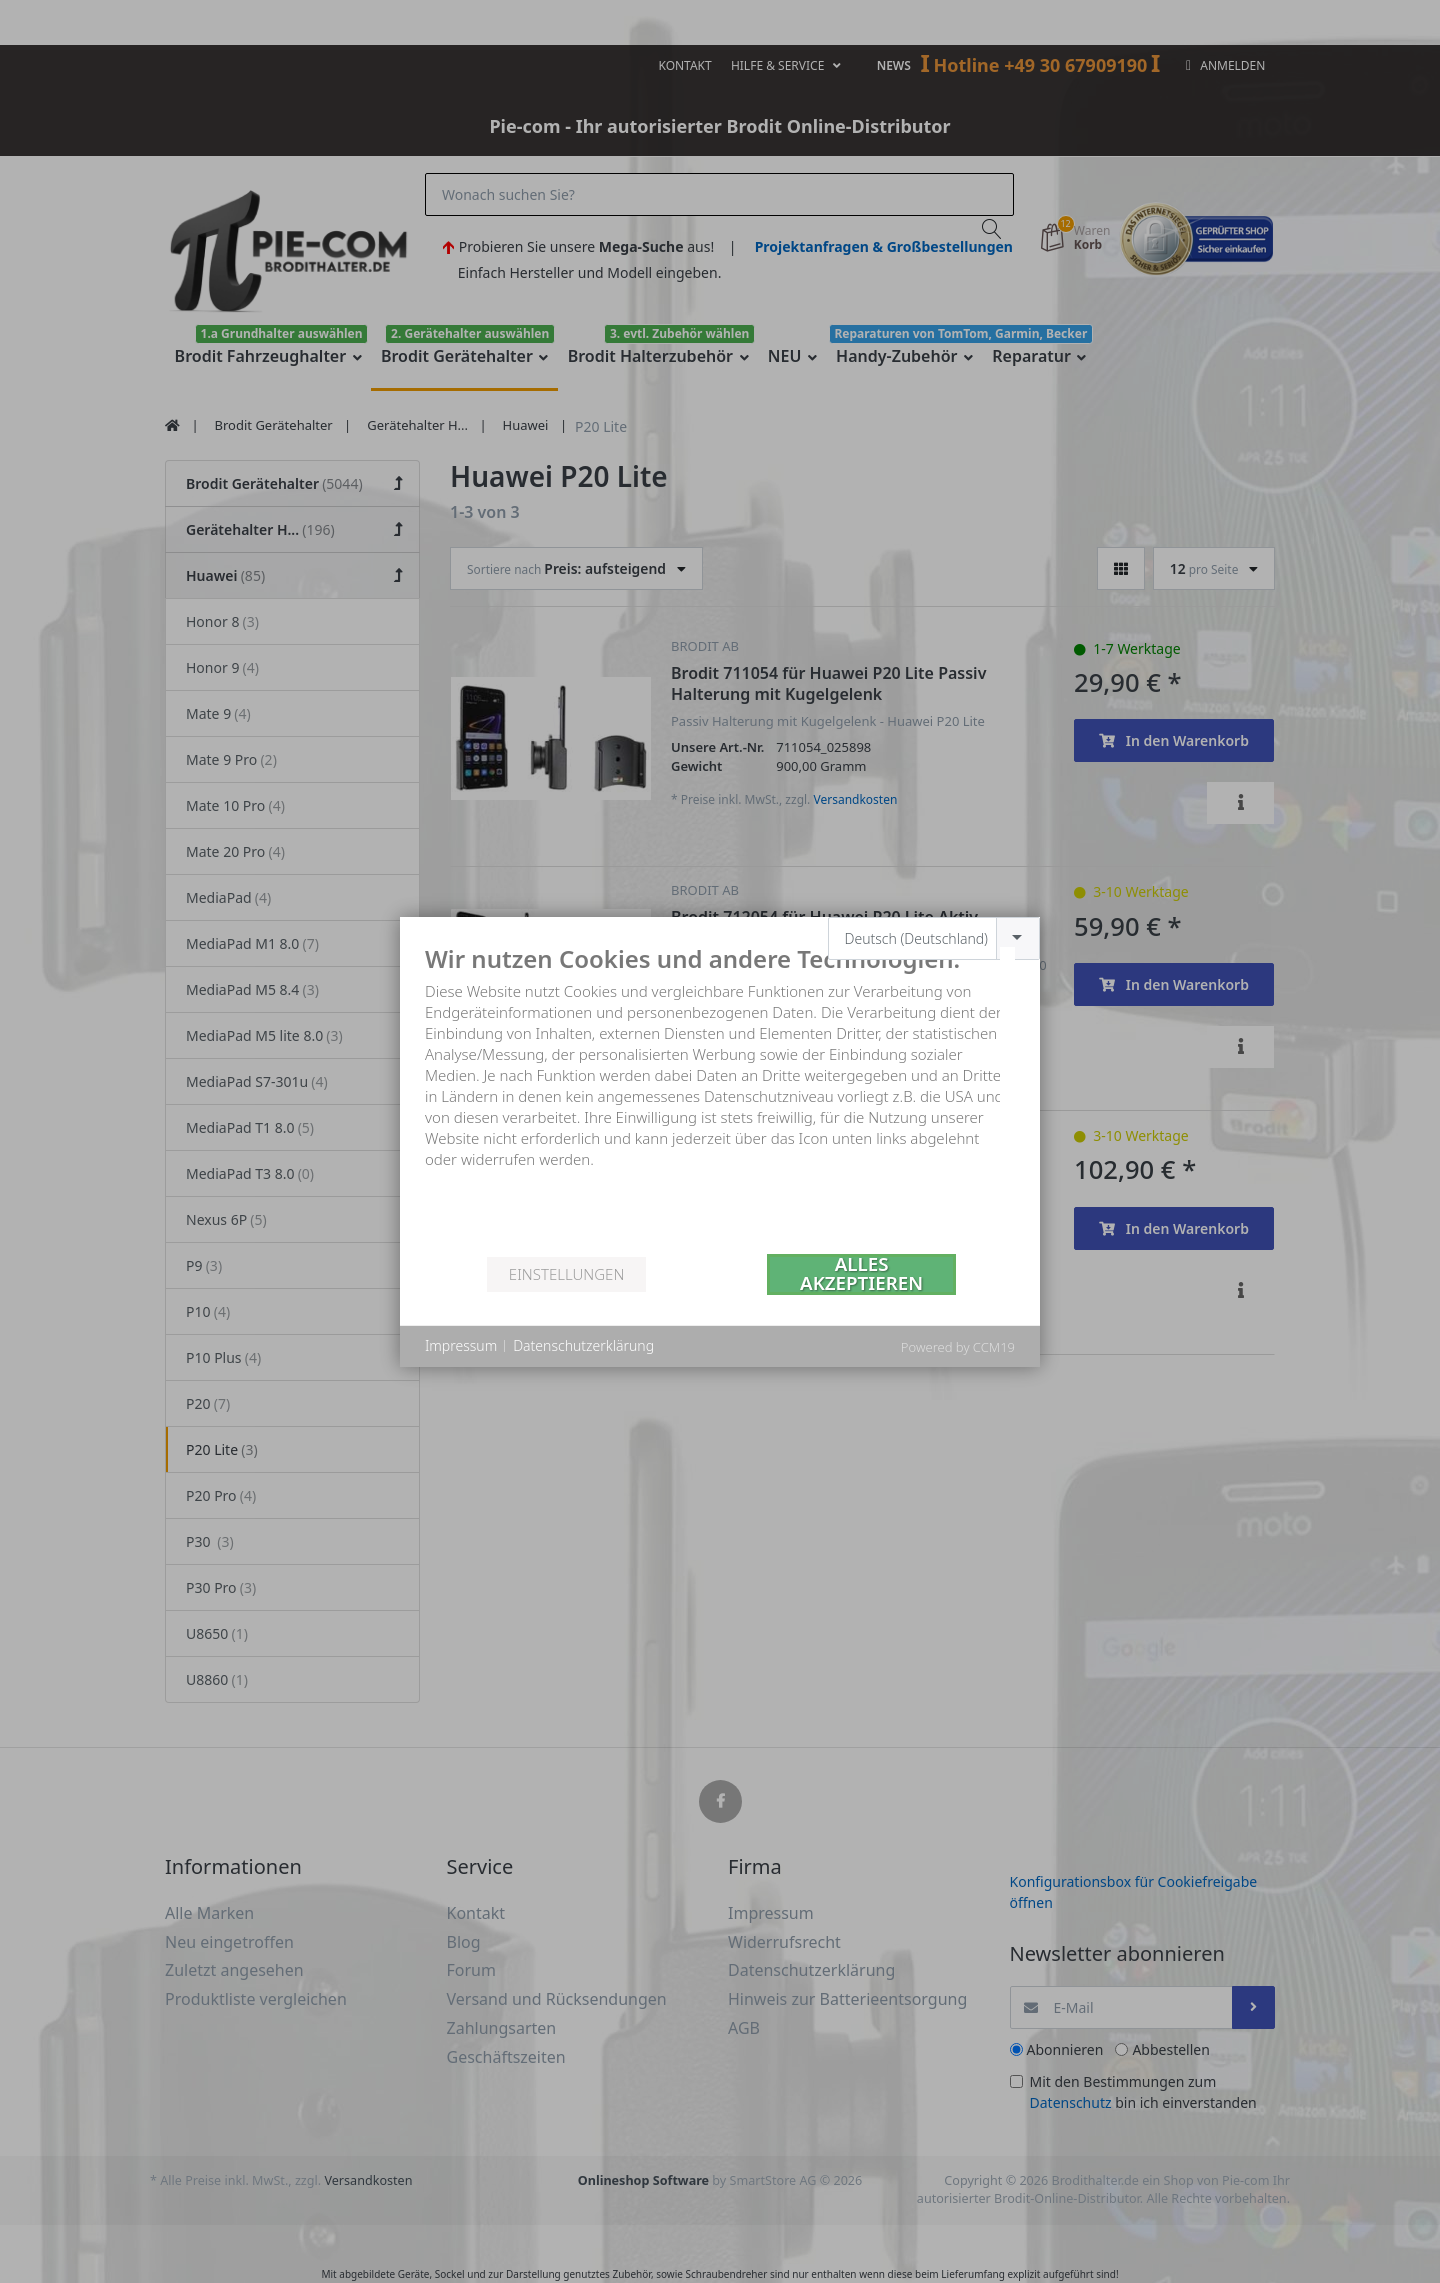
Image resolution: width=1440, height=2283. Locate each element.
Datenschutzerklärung (583, 1345)
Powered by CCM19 (958, 1347)
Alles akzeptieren (861, 1274)
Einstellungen (566, 1274)
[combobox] (934, 938)
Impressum (461, 1345)
